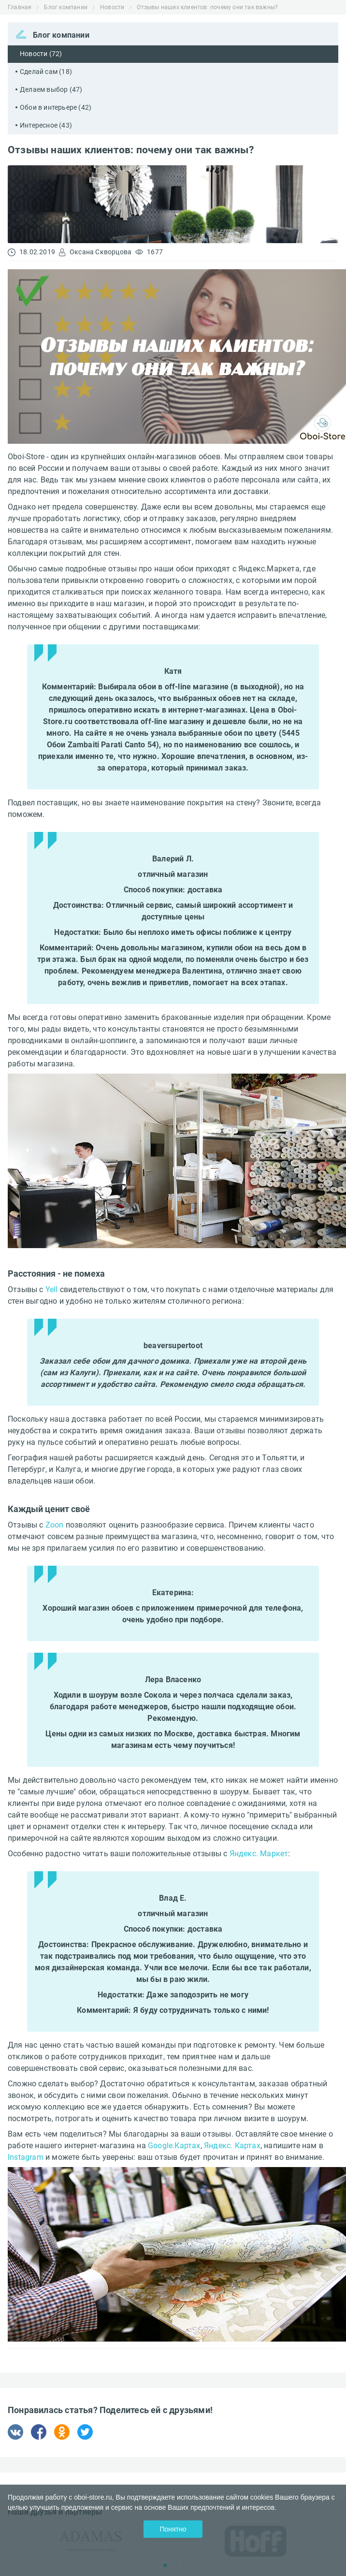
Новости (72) (41, 54)
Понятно (172, 2529)
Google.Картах (174, 2145)
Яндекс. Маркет (259, 1853)
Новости (112, 7)
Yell (51, 1289)
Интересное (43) (46, 125)
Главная (19, 7)
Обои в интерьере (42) (55, 107)
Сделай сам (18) (46, 71)
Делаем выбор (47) (51, 89)
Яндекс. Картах (232, 2145)
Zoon (54, 1524)
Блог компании (65, 7)
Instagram (25, 2157)
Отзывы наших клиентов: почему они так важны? (207, 7)
